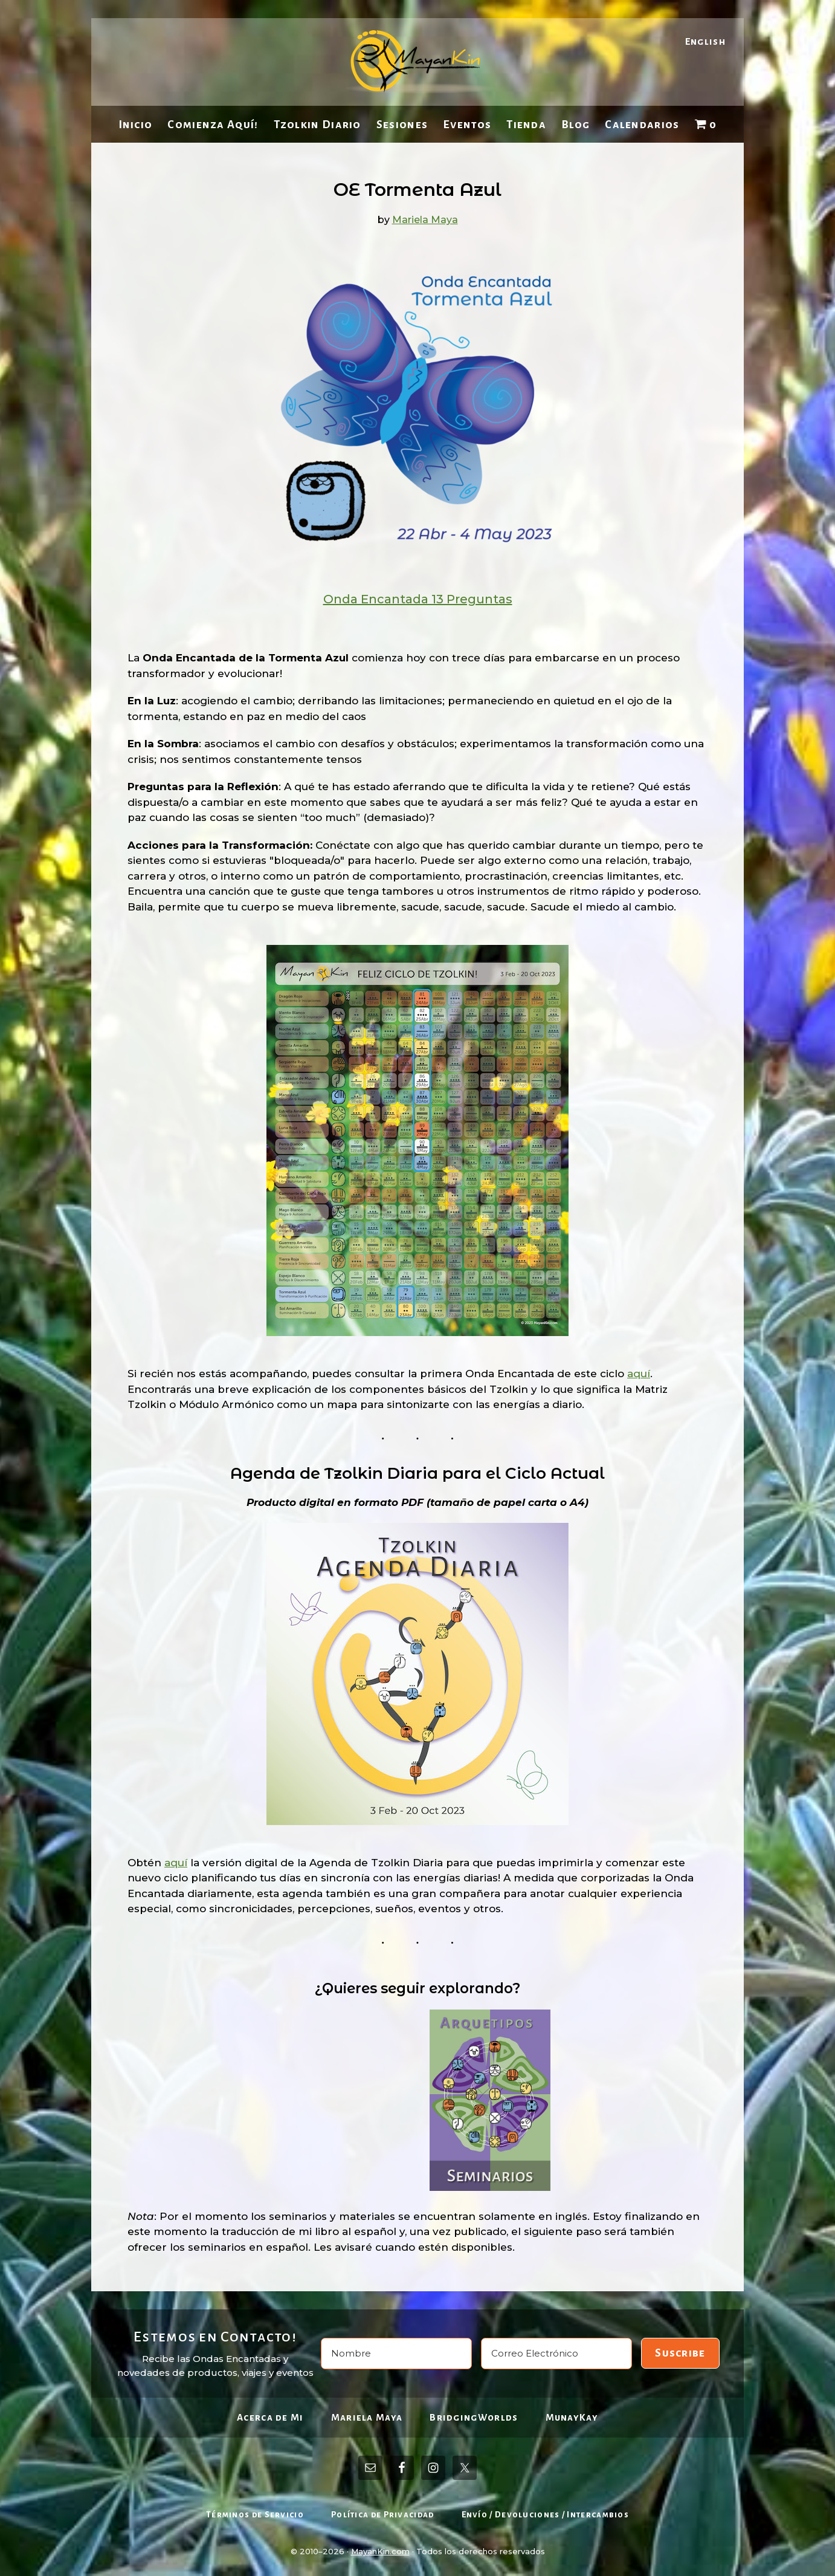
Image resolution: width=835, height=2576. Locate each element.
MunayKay (572, 2417)
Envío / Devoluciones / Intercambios (546, 2514)
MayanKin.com (380, 2551)
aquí (638, 1373)
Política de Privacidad (382, 2514)
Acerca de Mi (270, 2417)
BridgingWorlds (474, 2417)
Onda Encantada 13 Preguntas (417, 599)
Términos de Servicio (255, 2514)
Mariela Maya (367, 2417)
